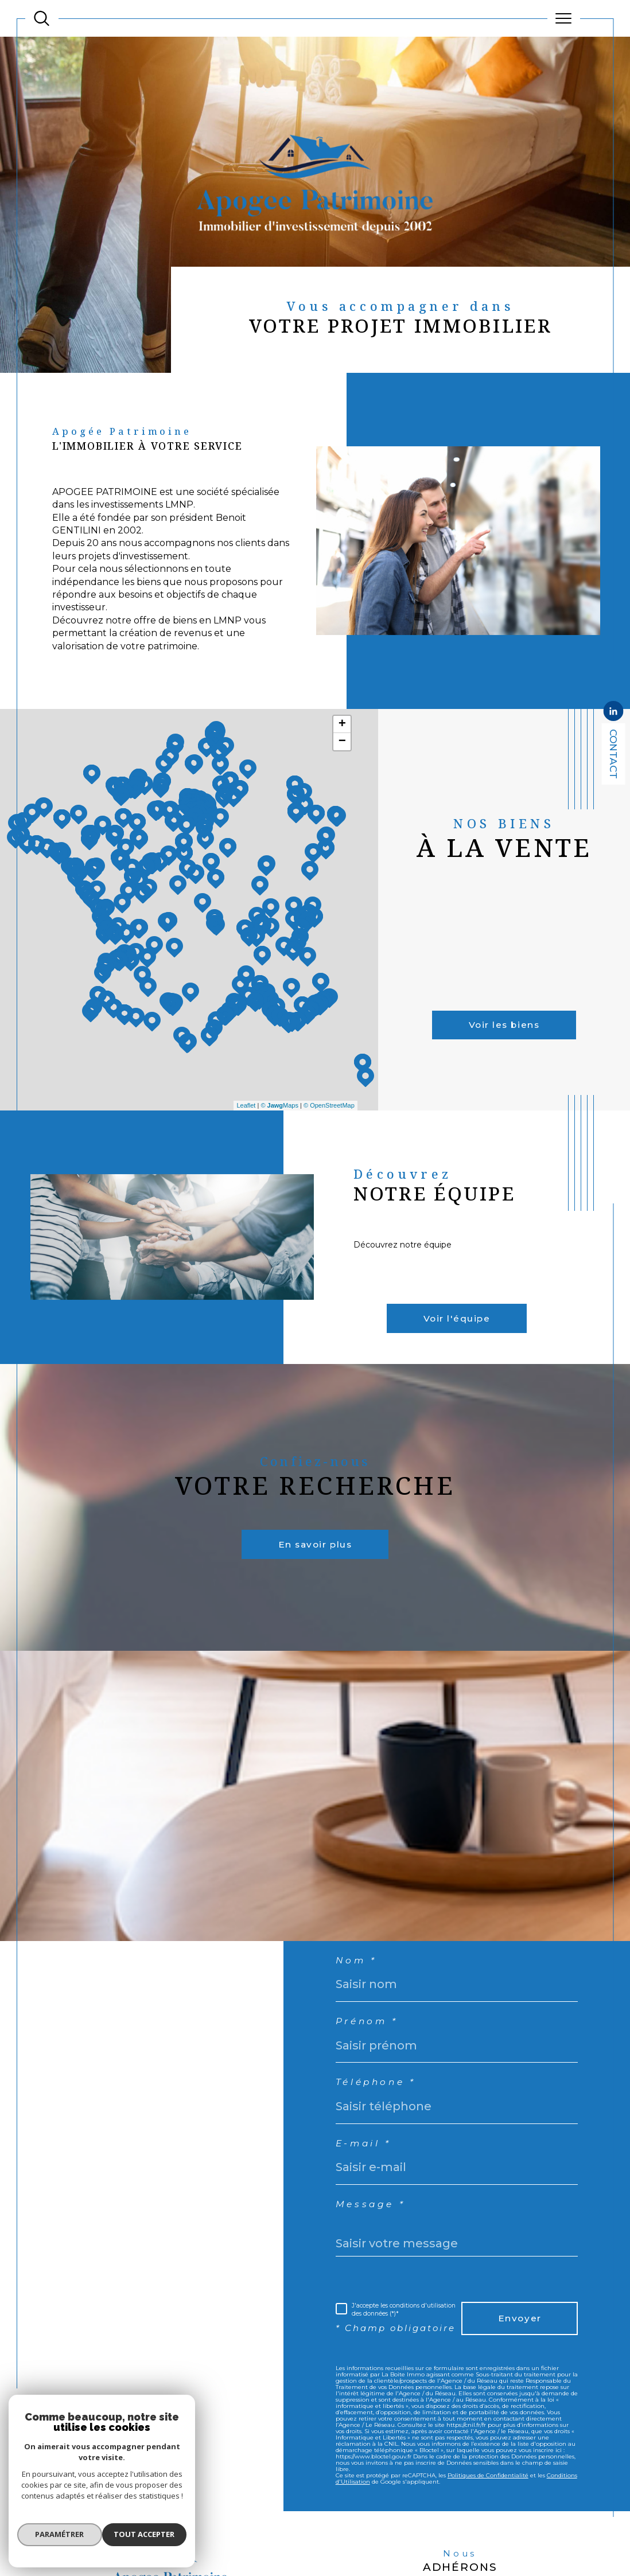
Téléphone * (381, 2121)
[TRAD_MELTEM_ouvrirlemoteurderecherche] (41, 18)
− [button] (342, 756)
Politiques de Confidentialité (488, 2538)
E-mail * (367, 2184)
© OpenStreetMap (329, 1120)
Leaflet (245, 1120)
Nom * (359, 1993)
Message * (374, 2248)
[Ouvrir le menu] (563, 18)
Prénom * (371, 2056)
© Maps (279, 1120)
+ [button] (342, 738)
